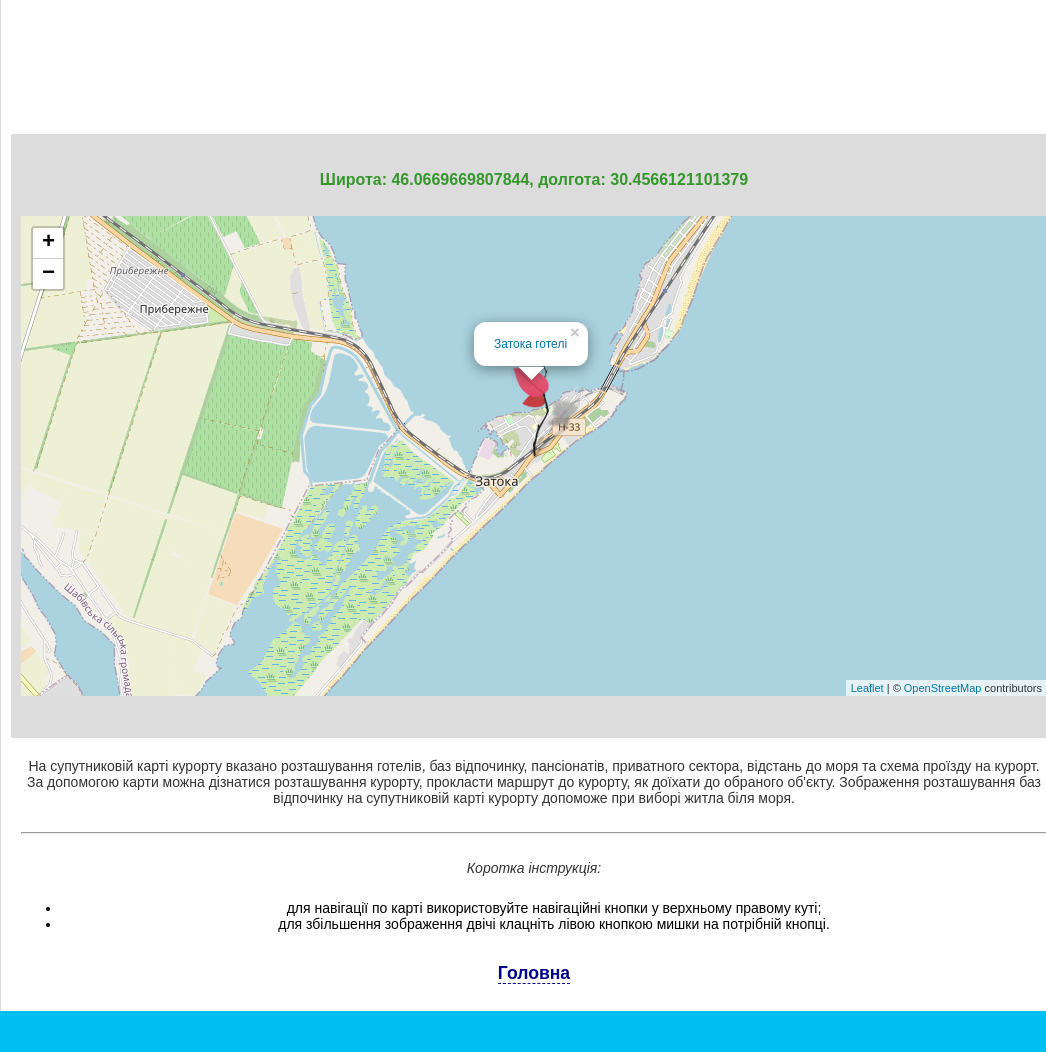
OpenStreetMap (943, 688)
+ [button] (48, 243)
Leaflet (867, 688)
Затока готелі (530, 344)
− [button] (48, 274)
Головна (534, 973)
